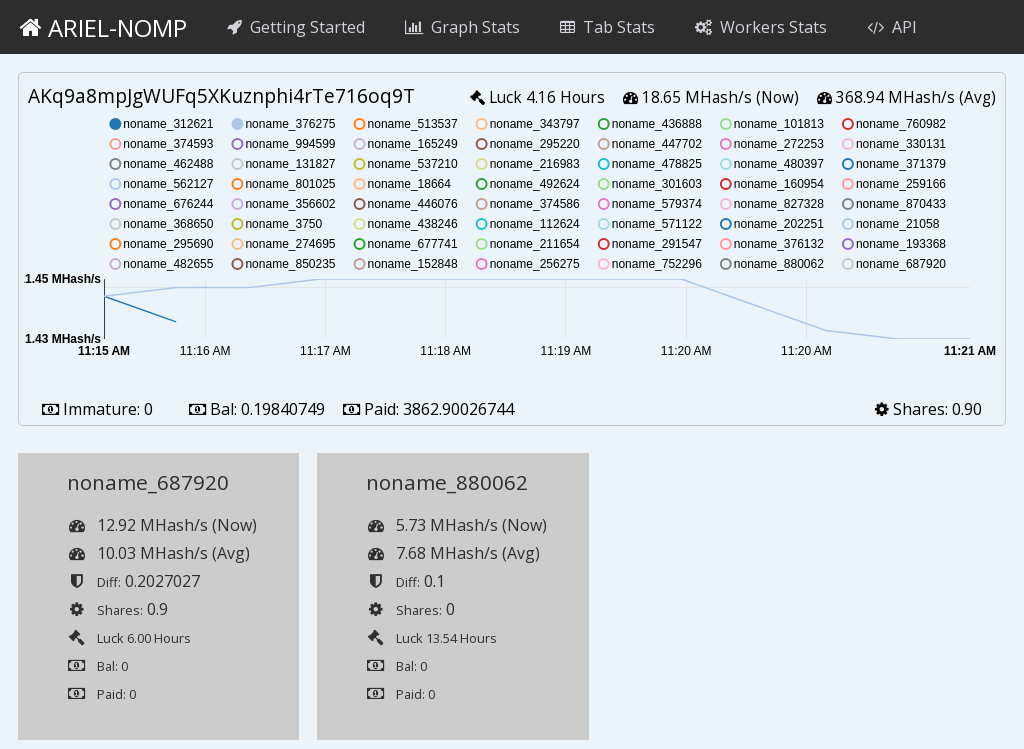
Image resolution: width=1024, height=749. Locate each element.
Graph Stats (462, 27)
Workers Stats (761, 27)
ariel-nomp (103, 27)
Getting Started (296, 27)
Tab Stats (607, 27)
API (892, 27)
